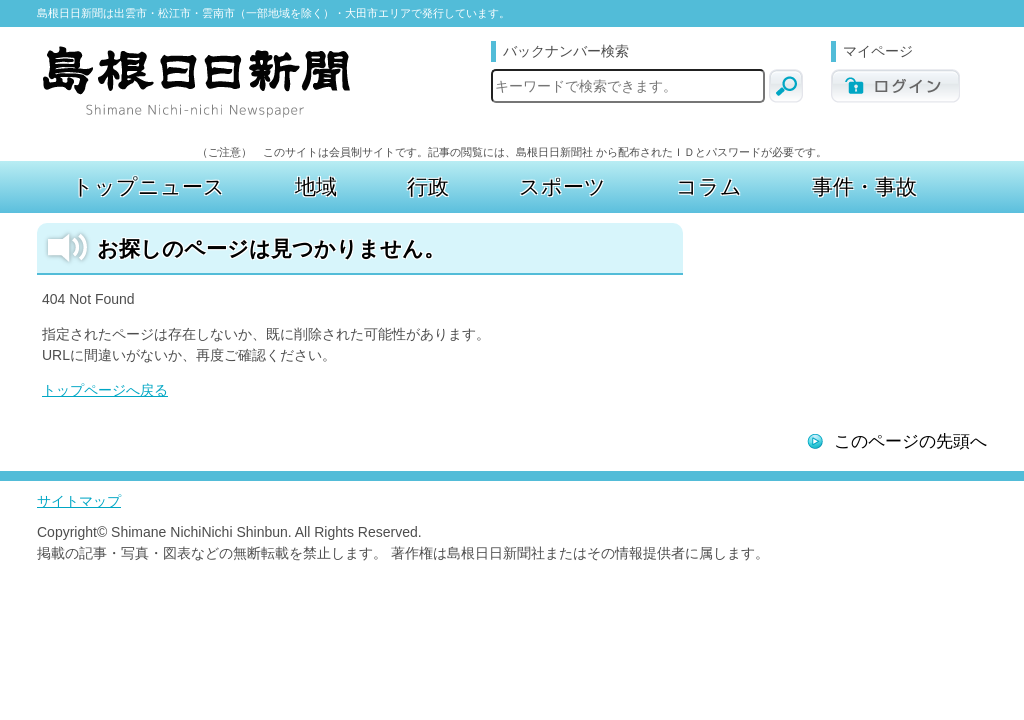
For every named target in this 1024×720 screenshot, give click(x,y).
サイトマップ (79, 501)
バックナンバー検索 (566, 51)
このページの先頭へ (910, 441)
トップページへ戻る (105, 390)
